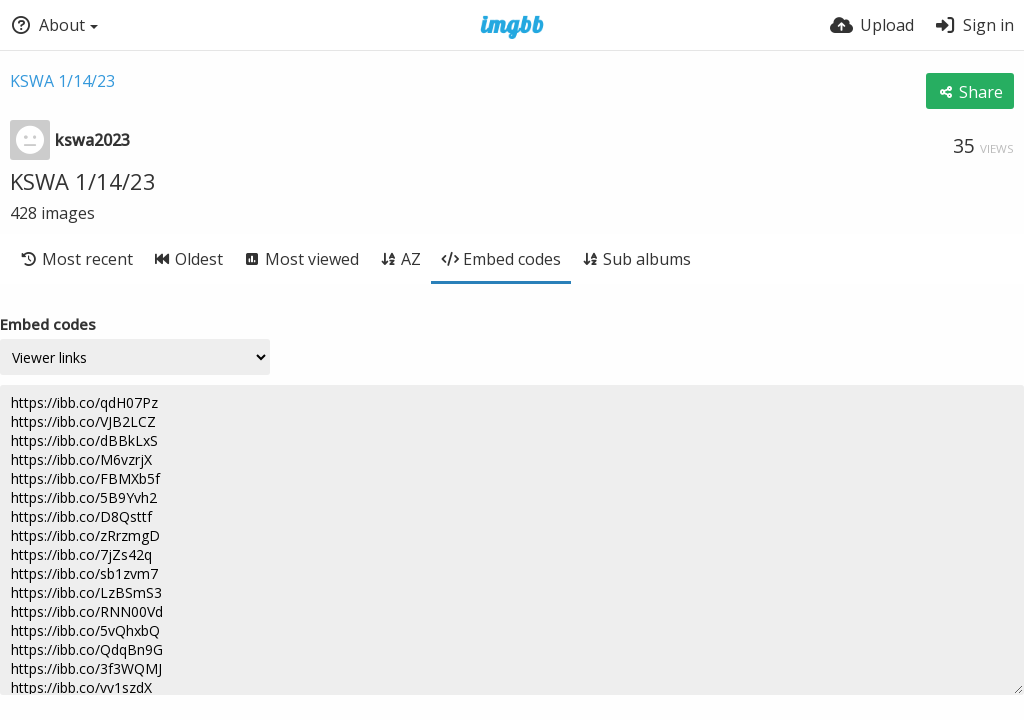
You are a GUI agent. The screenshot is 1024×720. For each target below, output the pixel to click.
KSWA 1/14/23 (62, 81)
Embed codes (48, 324)
